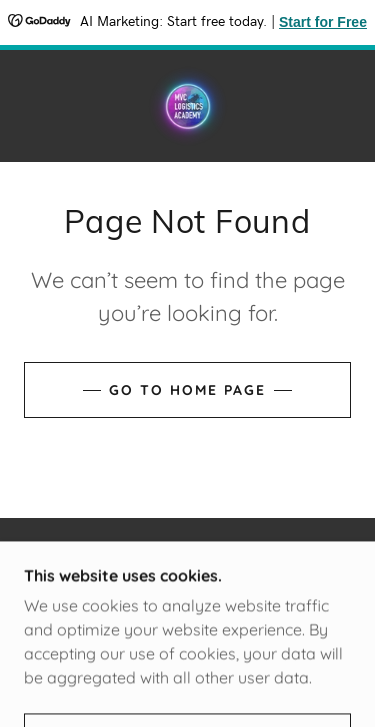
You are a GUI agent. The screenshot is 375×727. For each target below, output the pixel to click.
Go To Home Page (187, 390)
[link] (188, 106)
